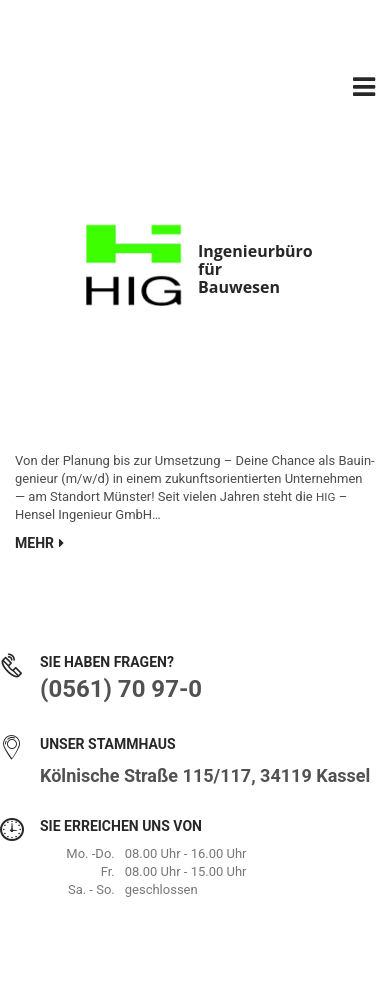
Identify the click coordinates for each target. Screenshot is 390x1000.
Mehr (39, 543)
